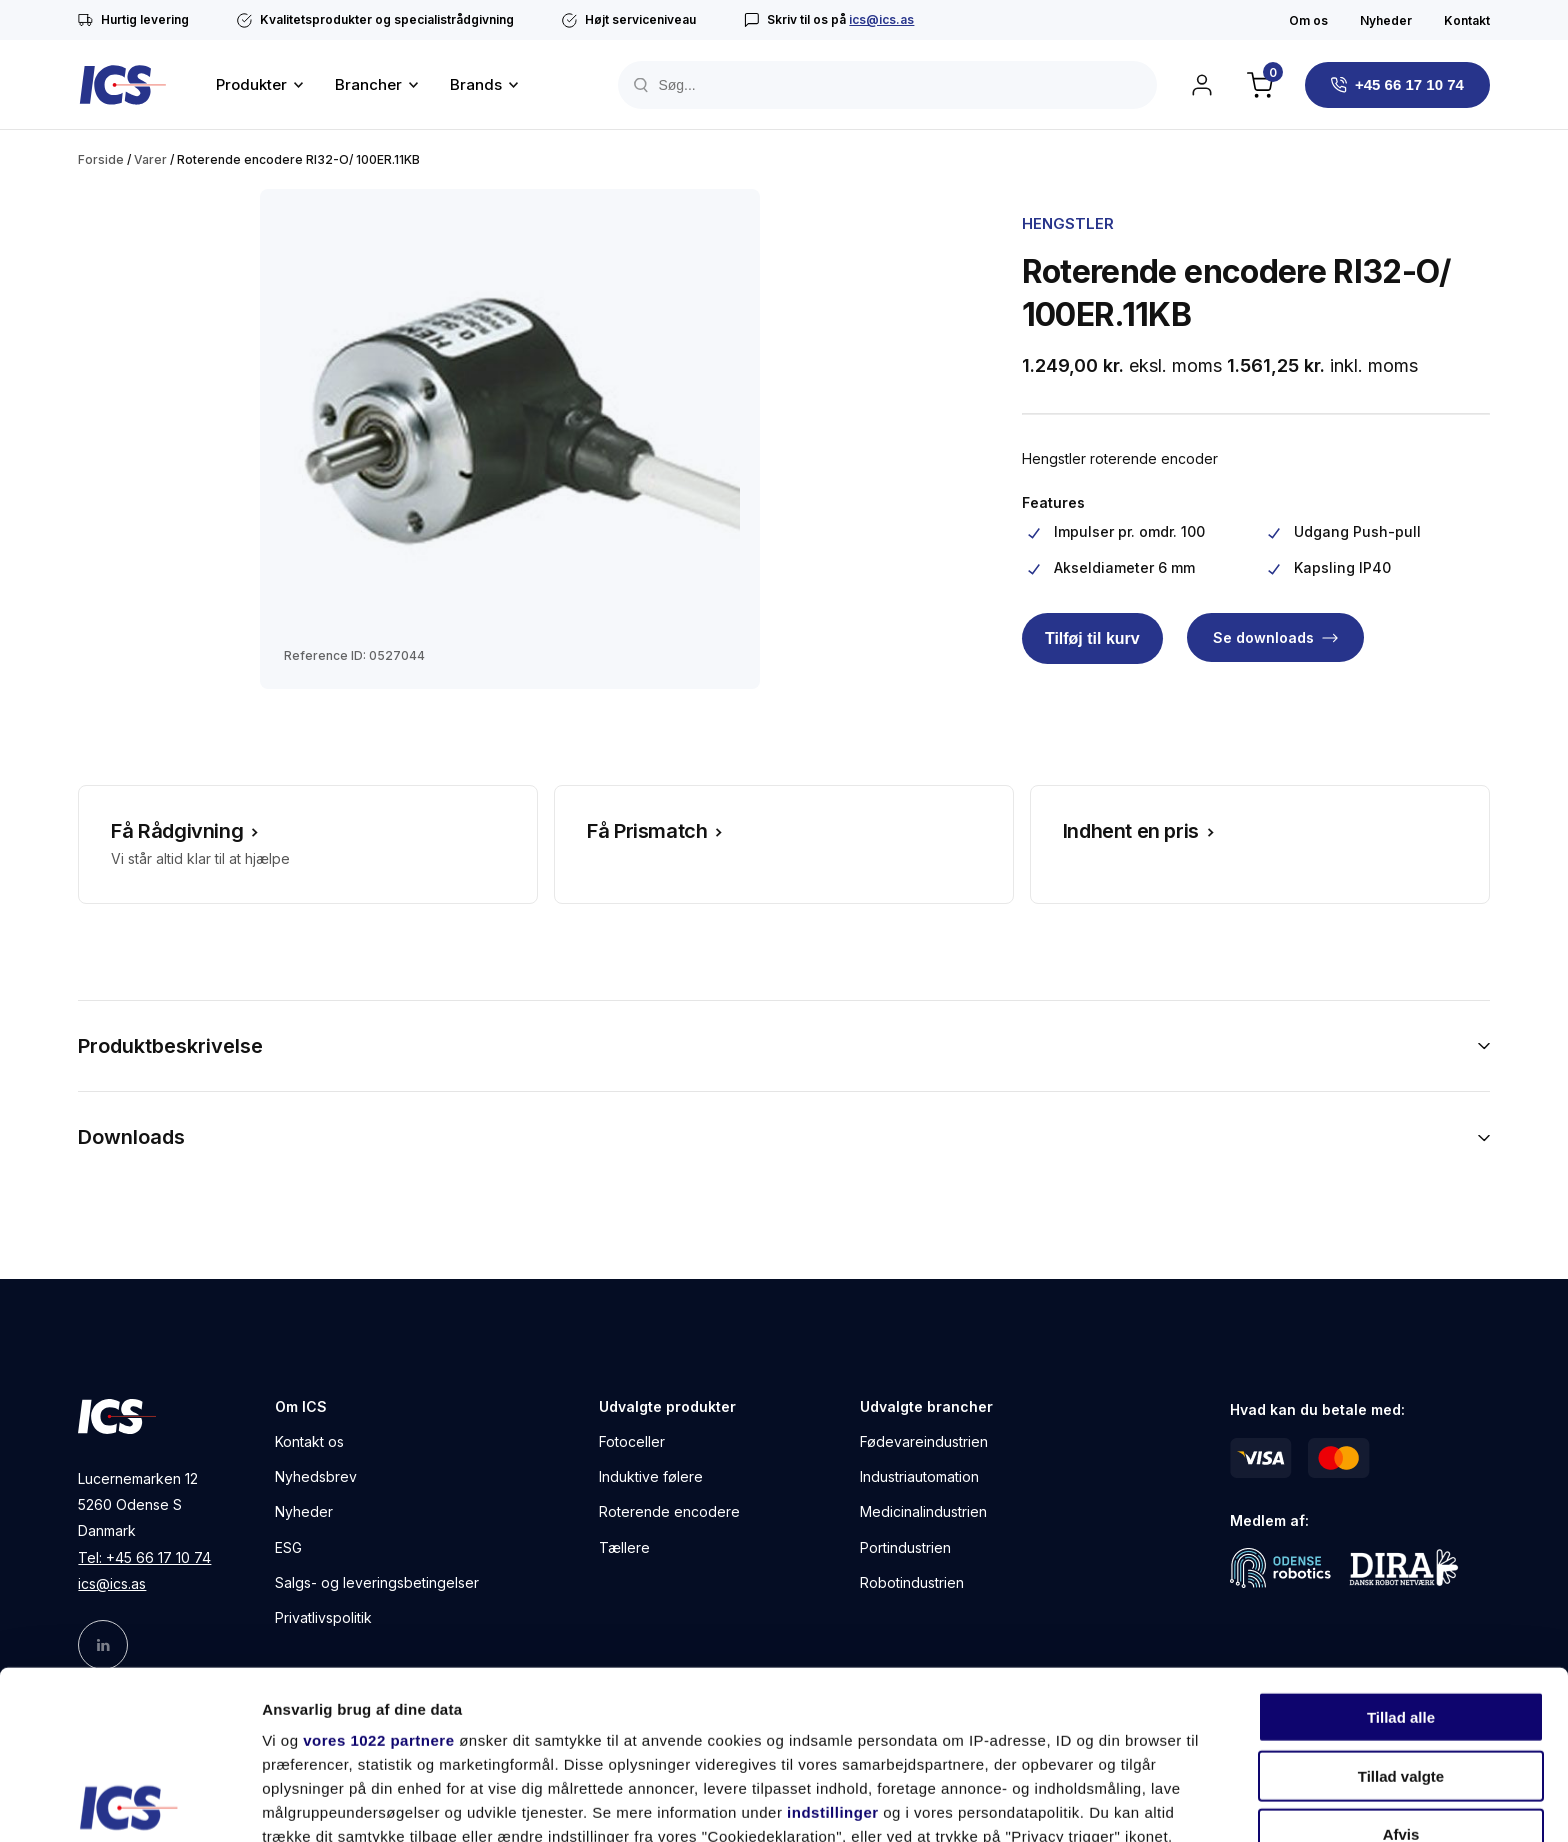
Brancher (368, 84)
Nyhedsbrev (316, 1476)
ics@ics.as (881, 19)
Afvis (1401, 1666)
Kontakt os (309, 1441)
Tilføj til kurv (1092, 638)
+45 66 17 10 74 (1409, 84)
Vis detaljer (1039, 1802)
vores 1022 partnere (378, 1572)
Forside (101, 159)
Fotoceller (632, 1441)
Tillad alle (1401, 1549)
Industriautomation (919, 1476)
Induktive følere (651, 1476)
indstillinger (833, 1644)
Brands (476, 84)
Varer (150, 159)
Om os (1308, 20)
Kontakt (1467, 20)
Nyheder (1386, 20)
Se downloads (1263, 637)
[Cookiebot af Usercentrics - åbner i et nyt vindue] (129, 1803)
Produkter (251, 84)
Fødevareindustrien (924, 1441)
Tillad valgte (1401, 1607)
